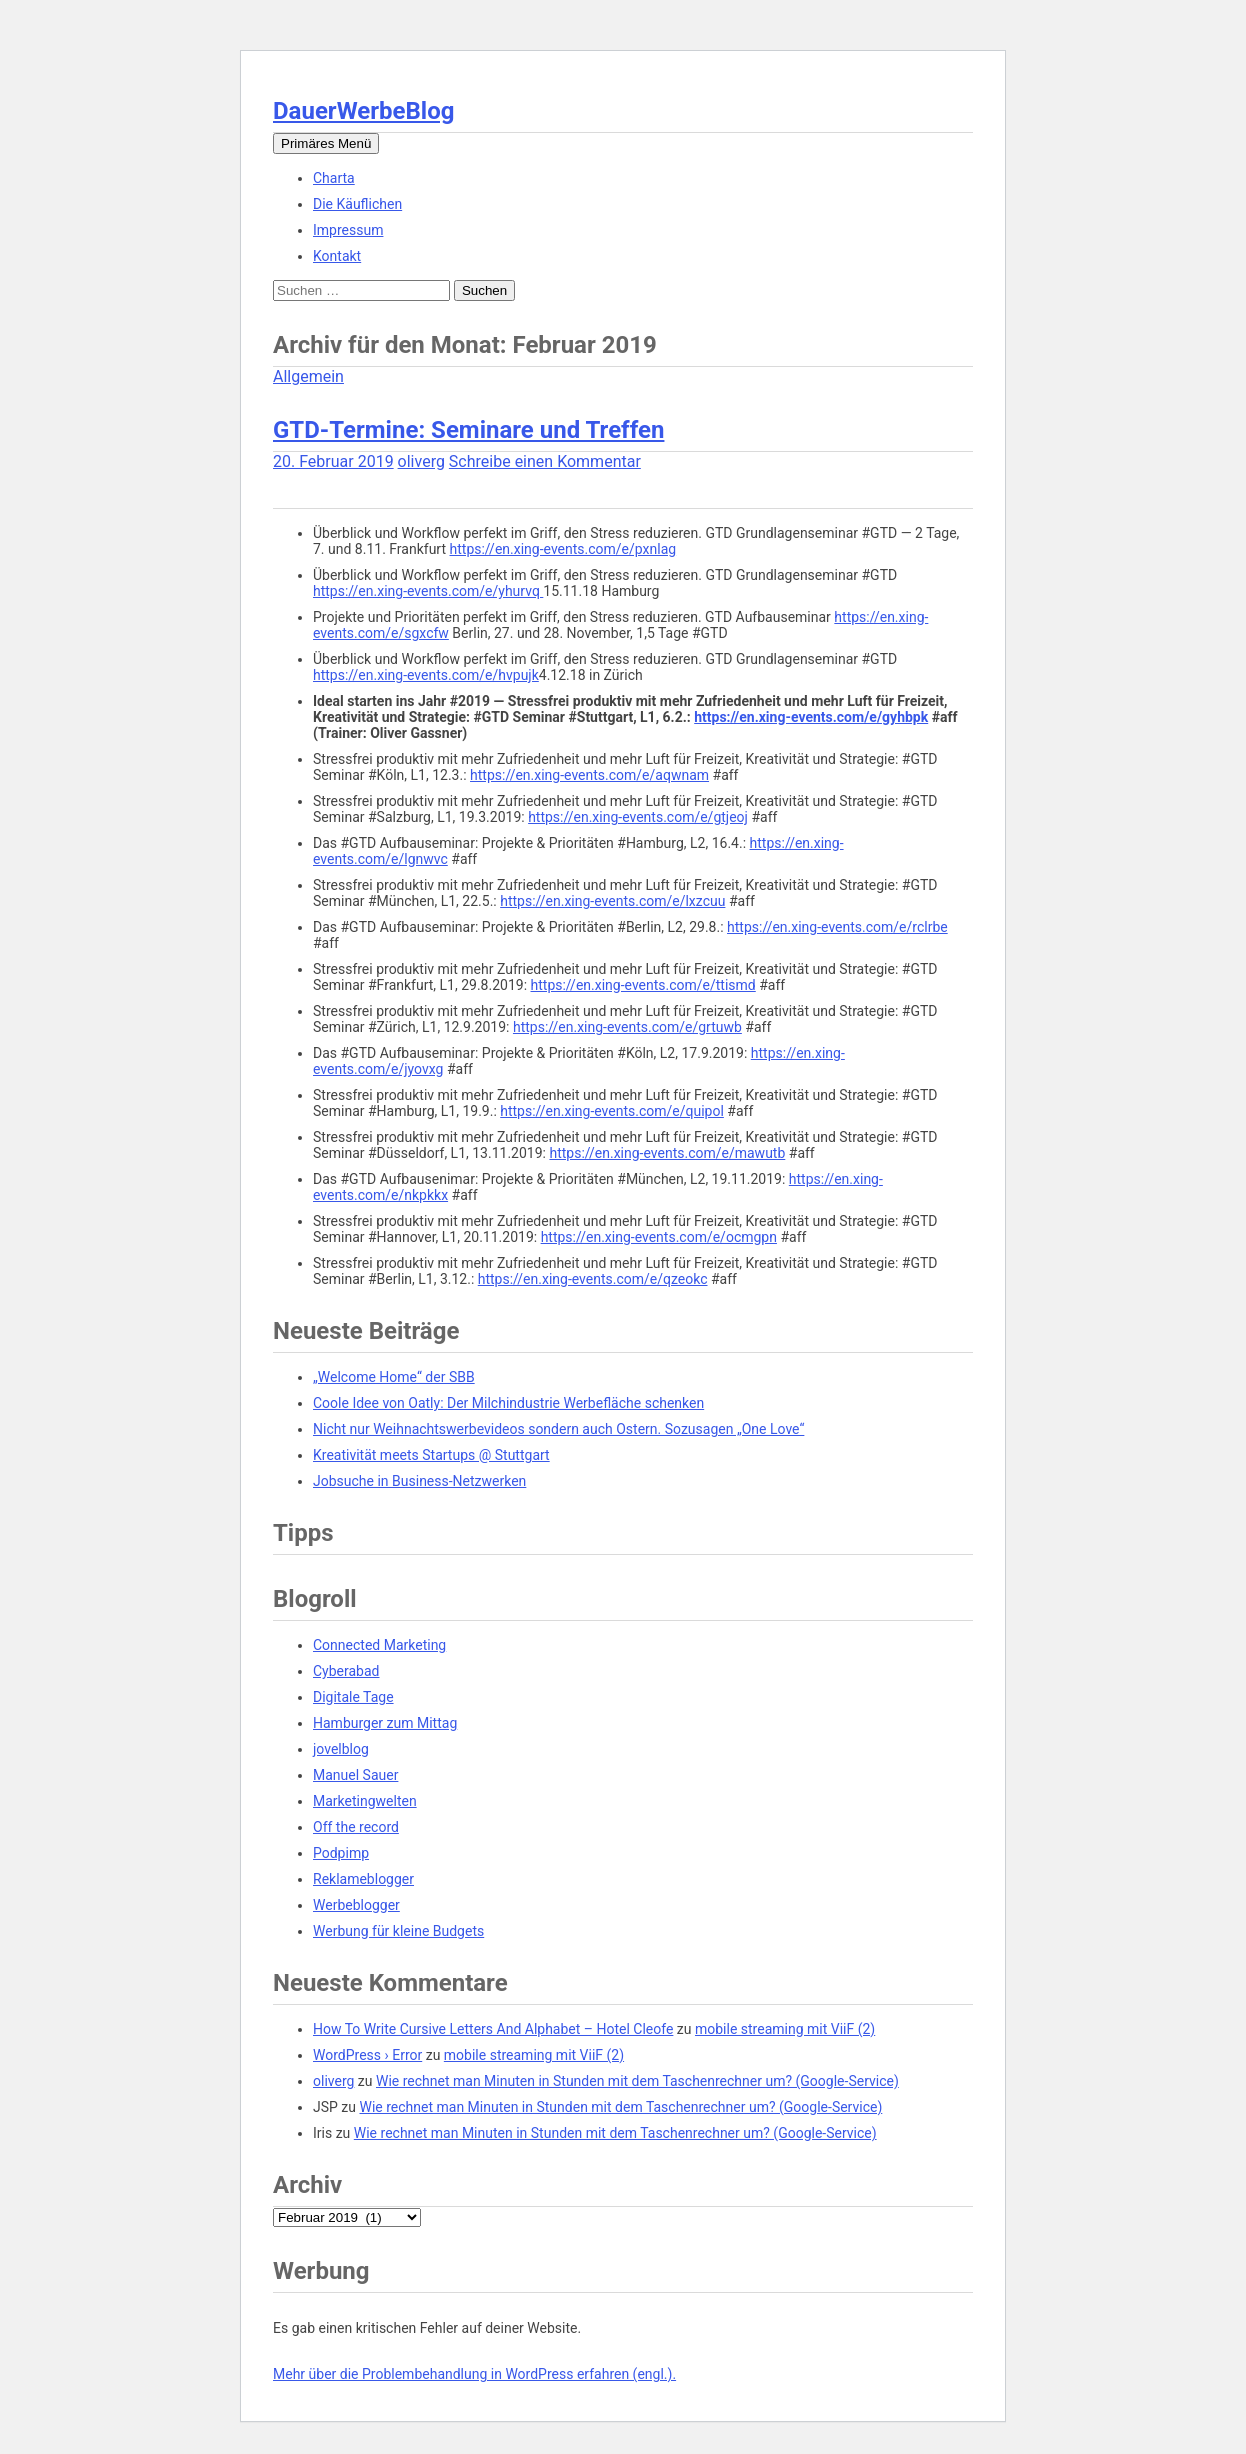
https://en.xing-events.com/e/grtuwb (627, 1027)
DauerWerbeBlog (363, 111)
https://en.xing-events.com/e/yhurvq (428, 591)
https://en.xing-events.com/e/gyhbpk (811, 717)
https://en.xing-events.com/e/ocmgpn (659, 1237)
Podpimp (341, 1853)
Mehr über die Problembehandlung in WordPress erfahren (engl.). (474, 2374)
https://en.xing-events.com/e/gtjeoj (638, 817)
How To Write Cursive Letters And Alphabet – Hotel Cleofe (493, 2029)
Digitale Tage (353, 1697)
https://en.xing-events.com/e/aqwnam (589, 775)
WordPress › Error (367, 2055)
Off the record (356, 1827)
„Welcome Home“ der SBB (394, 1377)
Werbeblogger (356, 1905)
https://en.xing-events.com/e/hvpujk (426, 675)
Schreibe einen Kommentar (545, 461)
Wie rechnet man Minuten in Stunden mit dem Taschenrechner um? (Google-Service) (637, 2081)
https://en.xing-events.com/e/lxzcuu (612, 901)
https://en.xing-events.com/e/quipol (612, 1111)
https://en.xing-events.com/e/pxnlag (563, 549)
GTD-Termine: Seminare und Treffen (468, 430)
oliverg (421, 461)
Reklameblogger (363, 1879)
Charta (334, 178)
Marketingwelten (365, 1801)
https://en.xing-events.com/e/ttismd (643, 985)
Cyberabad (346, 1671)
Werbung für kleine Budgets (398, 1931)
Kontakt (337, 256)
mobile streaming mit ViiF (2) (785, 2029)
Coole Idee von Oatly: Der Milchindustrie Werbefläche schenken (508, 1403)
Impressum (348, 230)
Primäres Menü (326, 143)
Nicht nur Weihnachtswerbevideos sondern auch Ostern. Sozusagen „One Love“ (558, 1429)
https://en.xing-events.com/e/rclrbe (837, 927)
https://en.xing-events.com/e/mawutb (667, 1153)
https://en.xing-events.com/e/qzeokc (593, 1279)
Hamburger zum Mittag (385, 1723)
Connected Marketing (379, 1645)
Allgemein (308, 376)
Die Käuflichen (357, 204)
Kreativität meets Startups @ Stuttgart (431, 1455)
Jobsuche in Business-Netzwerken (419, 1481)
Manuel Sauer (355, 1775)
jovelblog (341, 1749)
